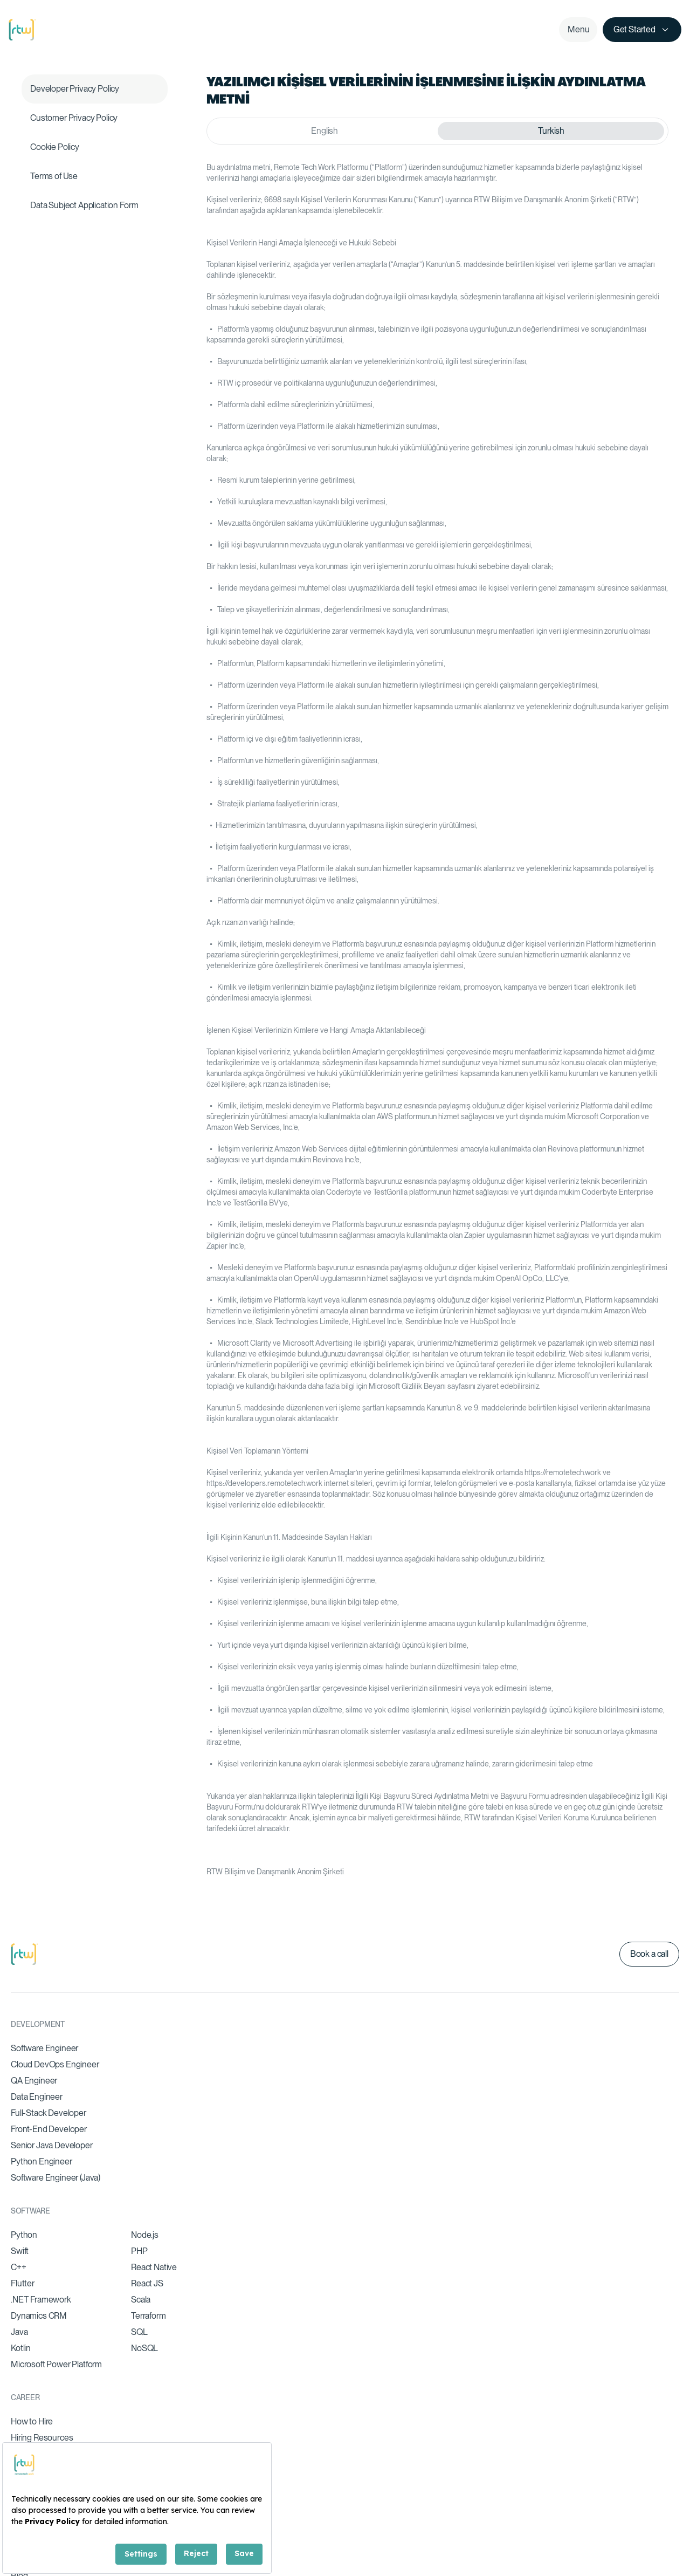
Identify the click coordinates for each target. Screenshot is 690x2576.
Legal (659, 2513)
